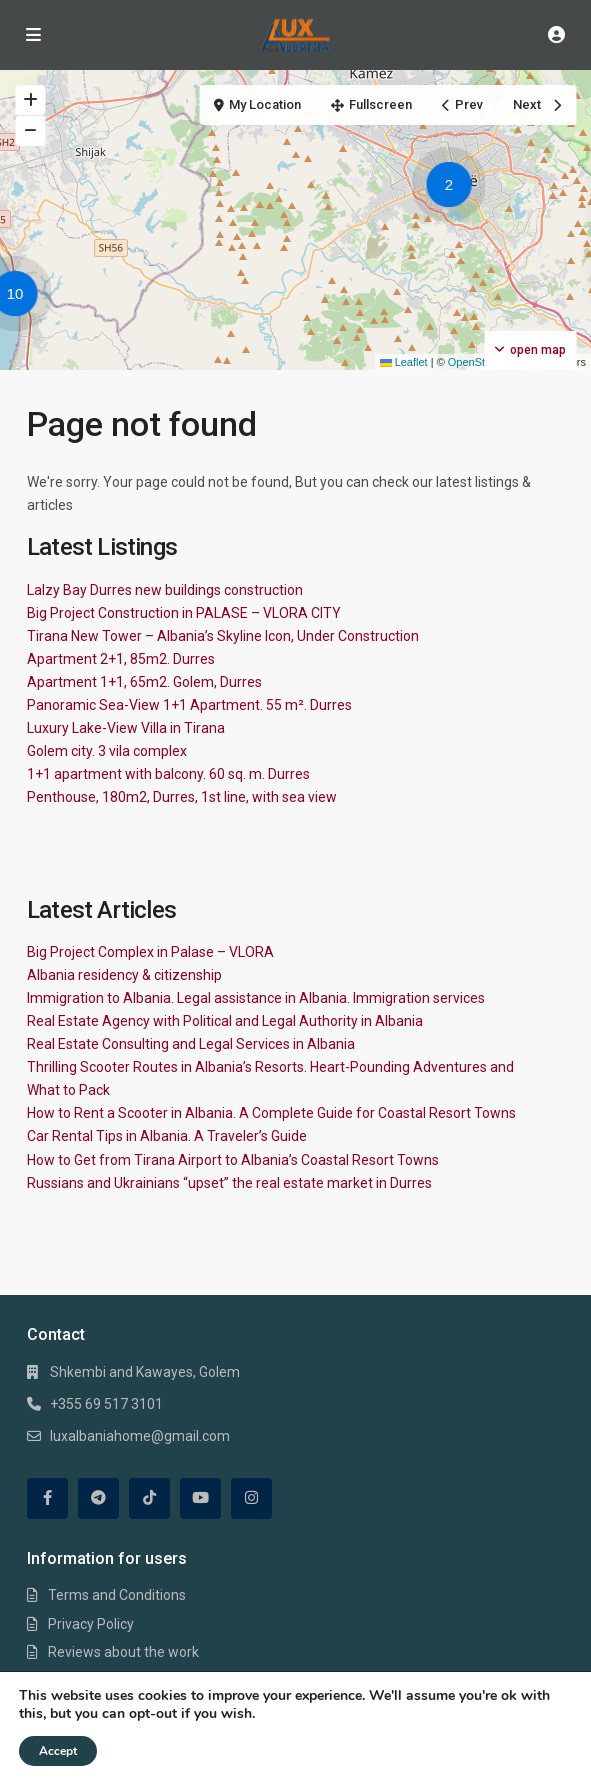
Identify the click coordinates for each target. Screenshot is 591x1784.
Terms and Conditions (117, 1595)
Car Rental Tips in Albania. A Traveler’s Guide (167, 1136)
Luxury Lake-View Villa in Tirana (126, 728)
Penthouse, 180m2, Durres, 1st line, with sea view (182, 797)
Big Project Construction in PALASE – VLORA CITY (184, 613)
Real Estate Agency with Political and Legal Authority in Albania (225, 1021)
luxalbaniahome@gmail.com (140, 1436)
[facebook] (47, 1498)
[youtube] (200, 1498)
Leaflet (404, 362)
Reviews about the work (123, 1652)
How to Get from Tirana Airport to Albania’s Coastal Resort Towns (233, 1160)
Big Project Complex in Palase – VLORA (150, 952)
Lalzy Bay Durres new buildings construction (165, 590)
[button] (454, 188)
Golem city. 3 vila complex (107, 751)
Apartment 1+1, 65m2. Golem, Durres (144, 682)
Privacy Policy (91, 1624)
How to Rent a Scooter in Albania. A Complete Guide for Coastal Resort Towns (271, 1113)
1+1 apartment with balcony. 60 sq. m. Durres (168, 774)
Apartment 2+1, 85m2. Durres (121, 659)
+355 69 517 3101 (106, 1404)
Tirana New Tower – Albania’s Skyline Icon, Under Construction (223, 636)
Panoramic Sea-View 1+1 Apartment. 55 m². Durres (189, 705)
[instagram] (251, 1498)
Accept (58, 1751)
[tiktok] (149, 1498)
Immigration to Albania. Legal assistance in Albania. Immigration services (256, 998)
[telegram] (98, 1498)
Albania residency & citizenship (124, 975)
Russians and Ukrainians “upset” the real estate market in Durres (229, 1183)
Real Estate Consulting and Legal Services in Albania (191, 1044)
